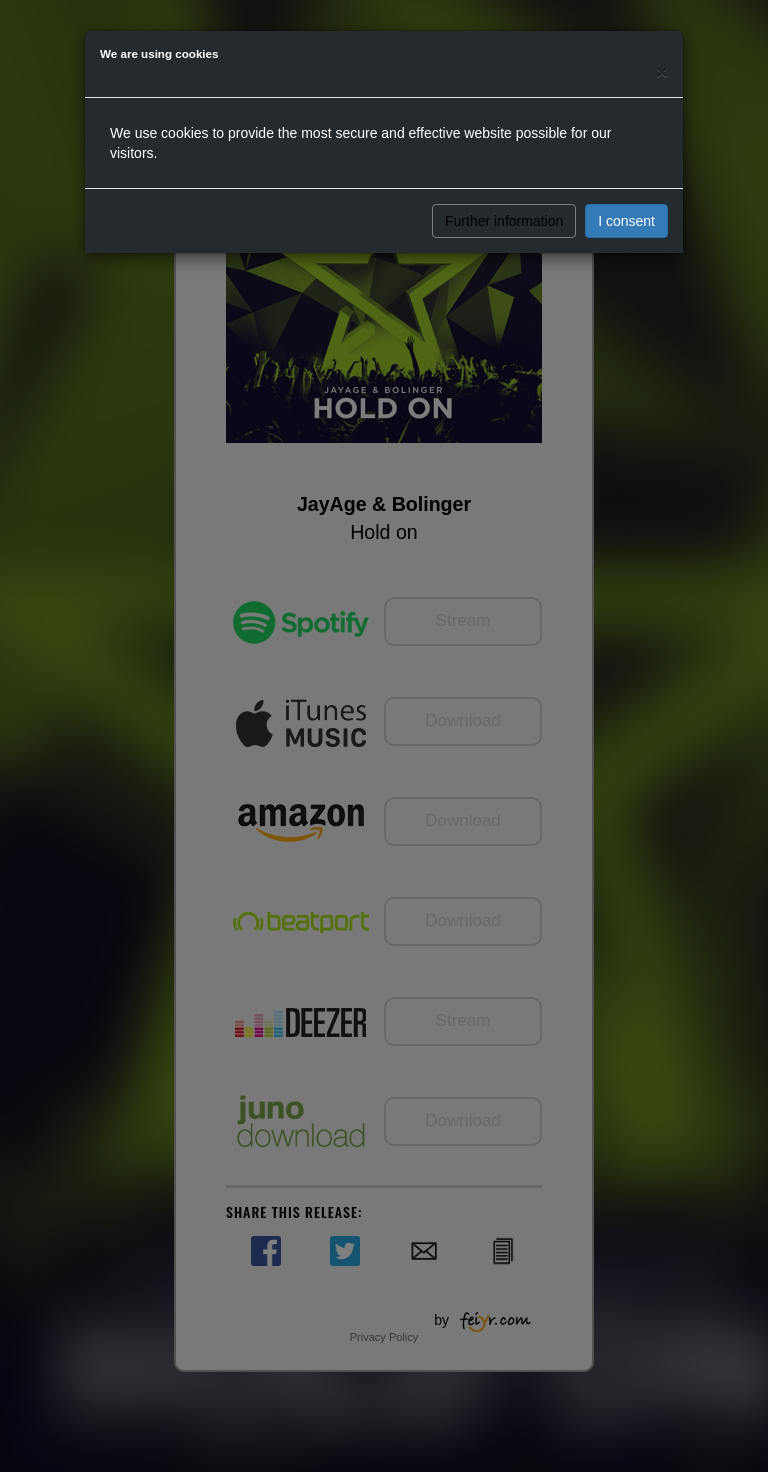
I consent (626, 221)
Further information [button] (504, 221)
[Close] (662, 71)
